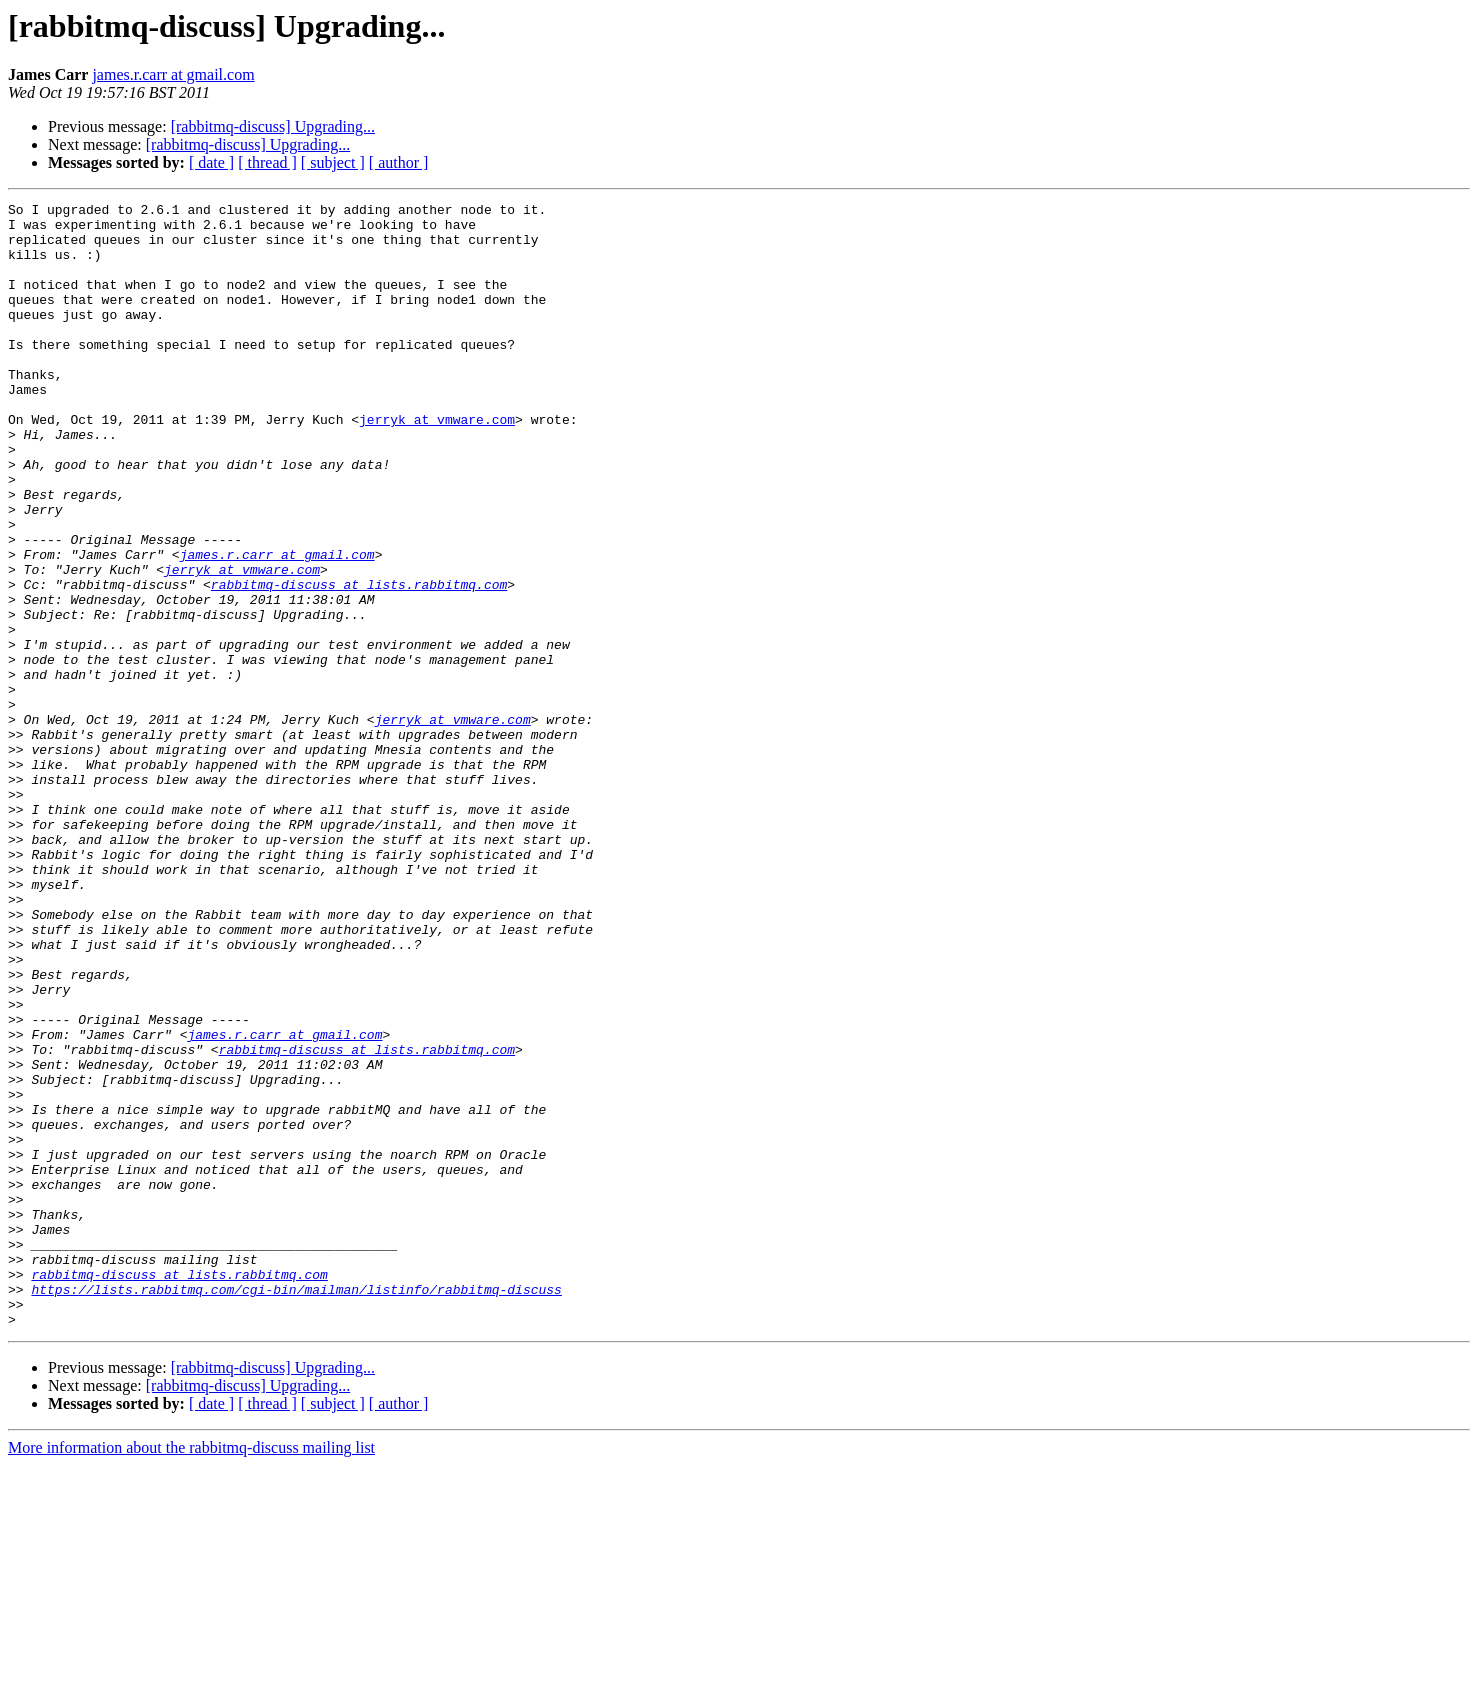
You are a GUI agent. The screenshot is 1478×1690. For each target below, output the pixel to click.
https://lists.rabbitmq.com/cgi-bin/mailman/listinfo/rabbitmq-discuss (296, 1508)
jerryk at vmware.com (437, 464)
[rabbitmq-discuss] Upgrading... (273, 126)
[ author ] (399, 162)
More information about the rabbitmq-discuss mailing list (191, 1672)
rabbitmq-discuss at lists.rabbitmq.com (359, 662)
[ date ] (211, 162)
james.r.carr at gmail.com (173, 74)
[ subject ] (333, 162)
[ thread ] (267, 162)
